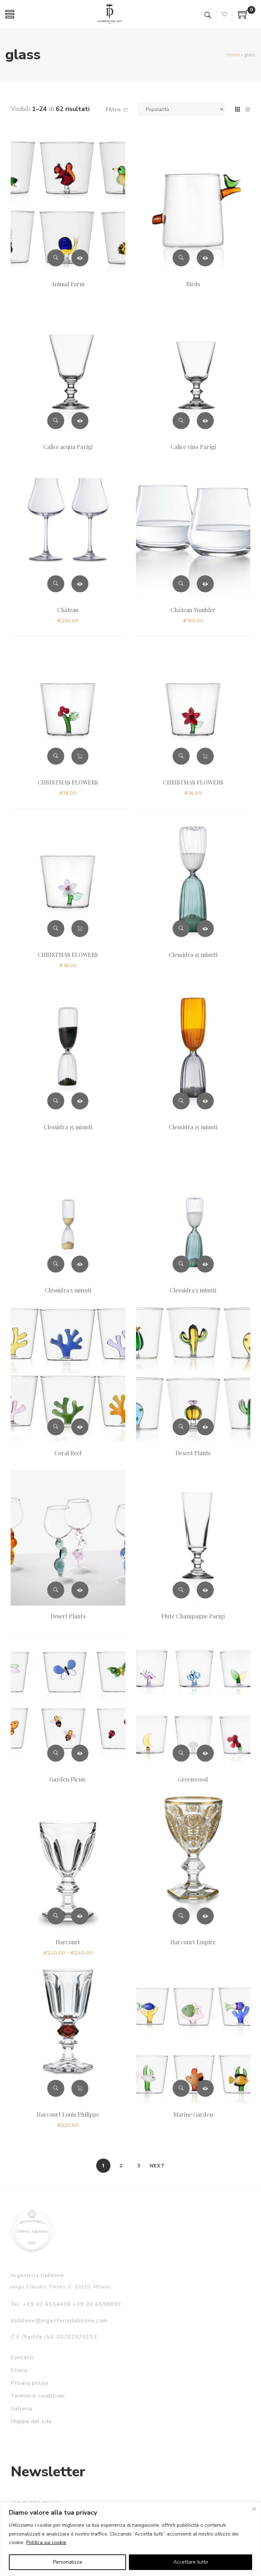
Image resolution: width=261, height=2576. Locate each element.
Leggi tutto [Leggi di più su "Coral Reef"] (79, 1426)
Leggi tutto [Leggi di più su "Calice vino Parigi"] (205, 420)
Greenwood (193, 1779)
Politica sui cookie (46, 2542)
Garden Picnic (67, 1779)
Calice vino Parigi (193, 446)
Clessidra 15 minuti (193, 954)
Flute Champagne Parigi (193, 1616)
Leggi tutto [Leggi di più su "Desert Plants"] (205, 1426)
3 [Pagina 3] (139, 2165)
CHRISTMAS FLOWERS (68, 782)
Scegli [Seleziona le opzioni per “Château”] (79, 583)
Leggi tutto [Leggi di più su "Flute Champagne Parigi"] (205, 1590)
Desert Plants (193, 1453)
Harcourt (68, 1942)
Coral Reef (68, 1453)
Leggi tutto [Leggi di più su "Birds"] (205, 257)
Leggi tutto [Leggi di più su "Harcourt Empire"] (205, 1915)
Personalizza (67, 2562)
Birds (193, 284)
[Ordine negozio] (180, 109)
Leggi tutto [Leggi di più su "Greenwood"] (205, 1753)
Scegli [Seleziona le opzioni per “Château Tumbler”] (205, 583)
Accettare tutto (190, 2562)
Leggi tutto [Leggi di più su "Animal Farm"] (79, 257)
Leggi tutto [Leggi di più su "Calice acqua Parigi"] (79, 420)
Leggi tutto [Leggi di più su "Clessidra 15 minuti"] (205, 928)
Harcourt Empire (193, 1942)
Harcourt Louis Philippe (68, 2114)
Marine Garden (193, 2114)
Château (67, 610)
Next (157, 2165)
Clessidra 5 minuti (68, 1290)
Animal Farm (68, 284)
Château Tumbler (193, 610)
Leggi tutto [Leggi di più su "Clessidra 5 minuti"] (79, 1264)
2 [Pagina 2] (121, 2165)
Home (233, 55)
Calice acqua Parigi (68, 446)
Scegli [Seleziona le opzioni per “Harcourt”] (79, 1915)
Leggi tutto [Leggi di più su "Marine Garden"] (205, 2088)
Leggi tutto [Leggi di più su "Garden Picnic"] (79, 1753)
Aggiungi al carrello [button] (79, 756)
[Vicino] (254, 2509)
